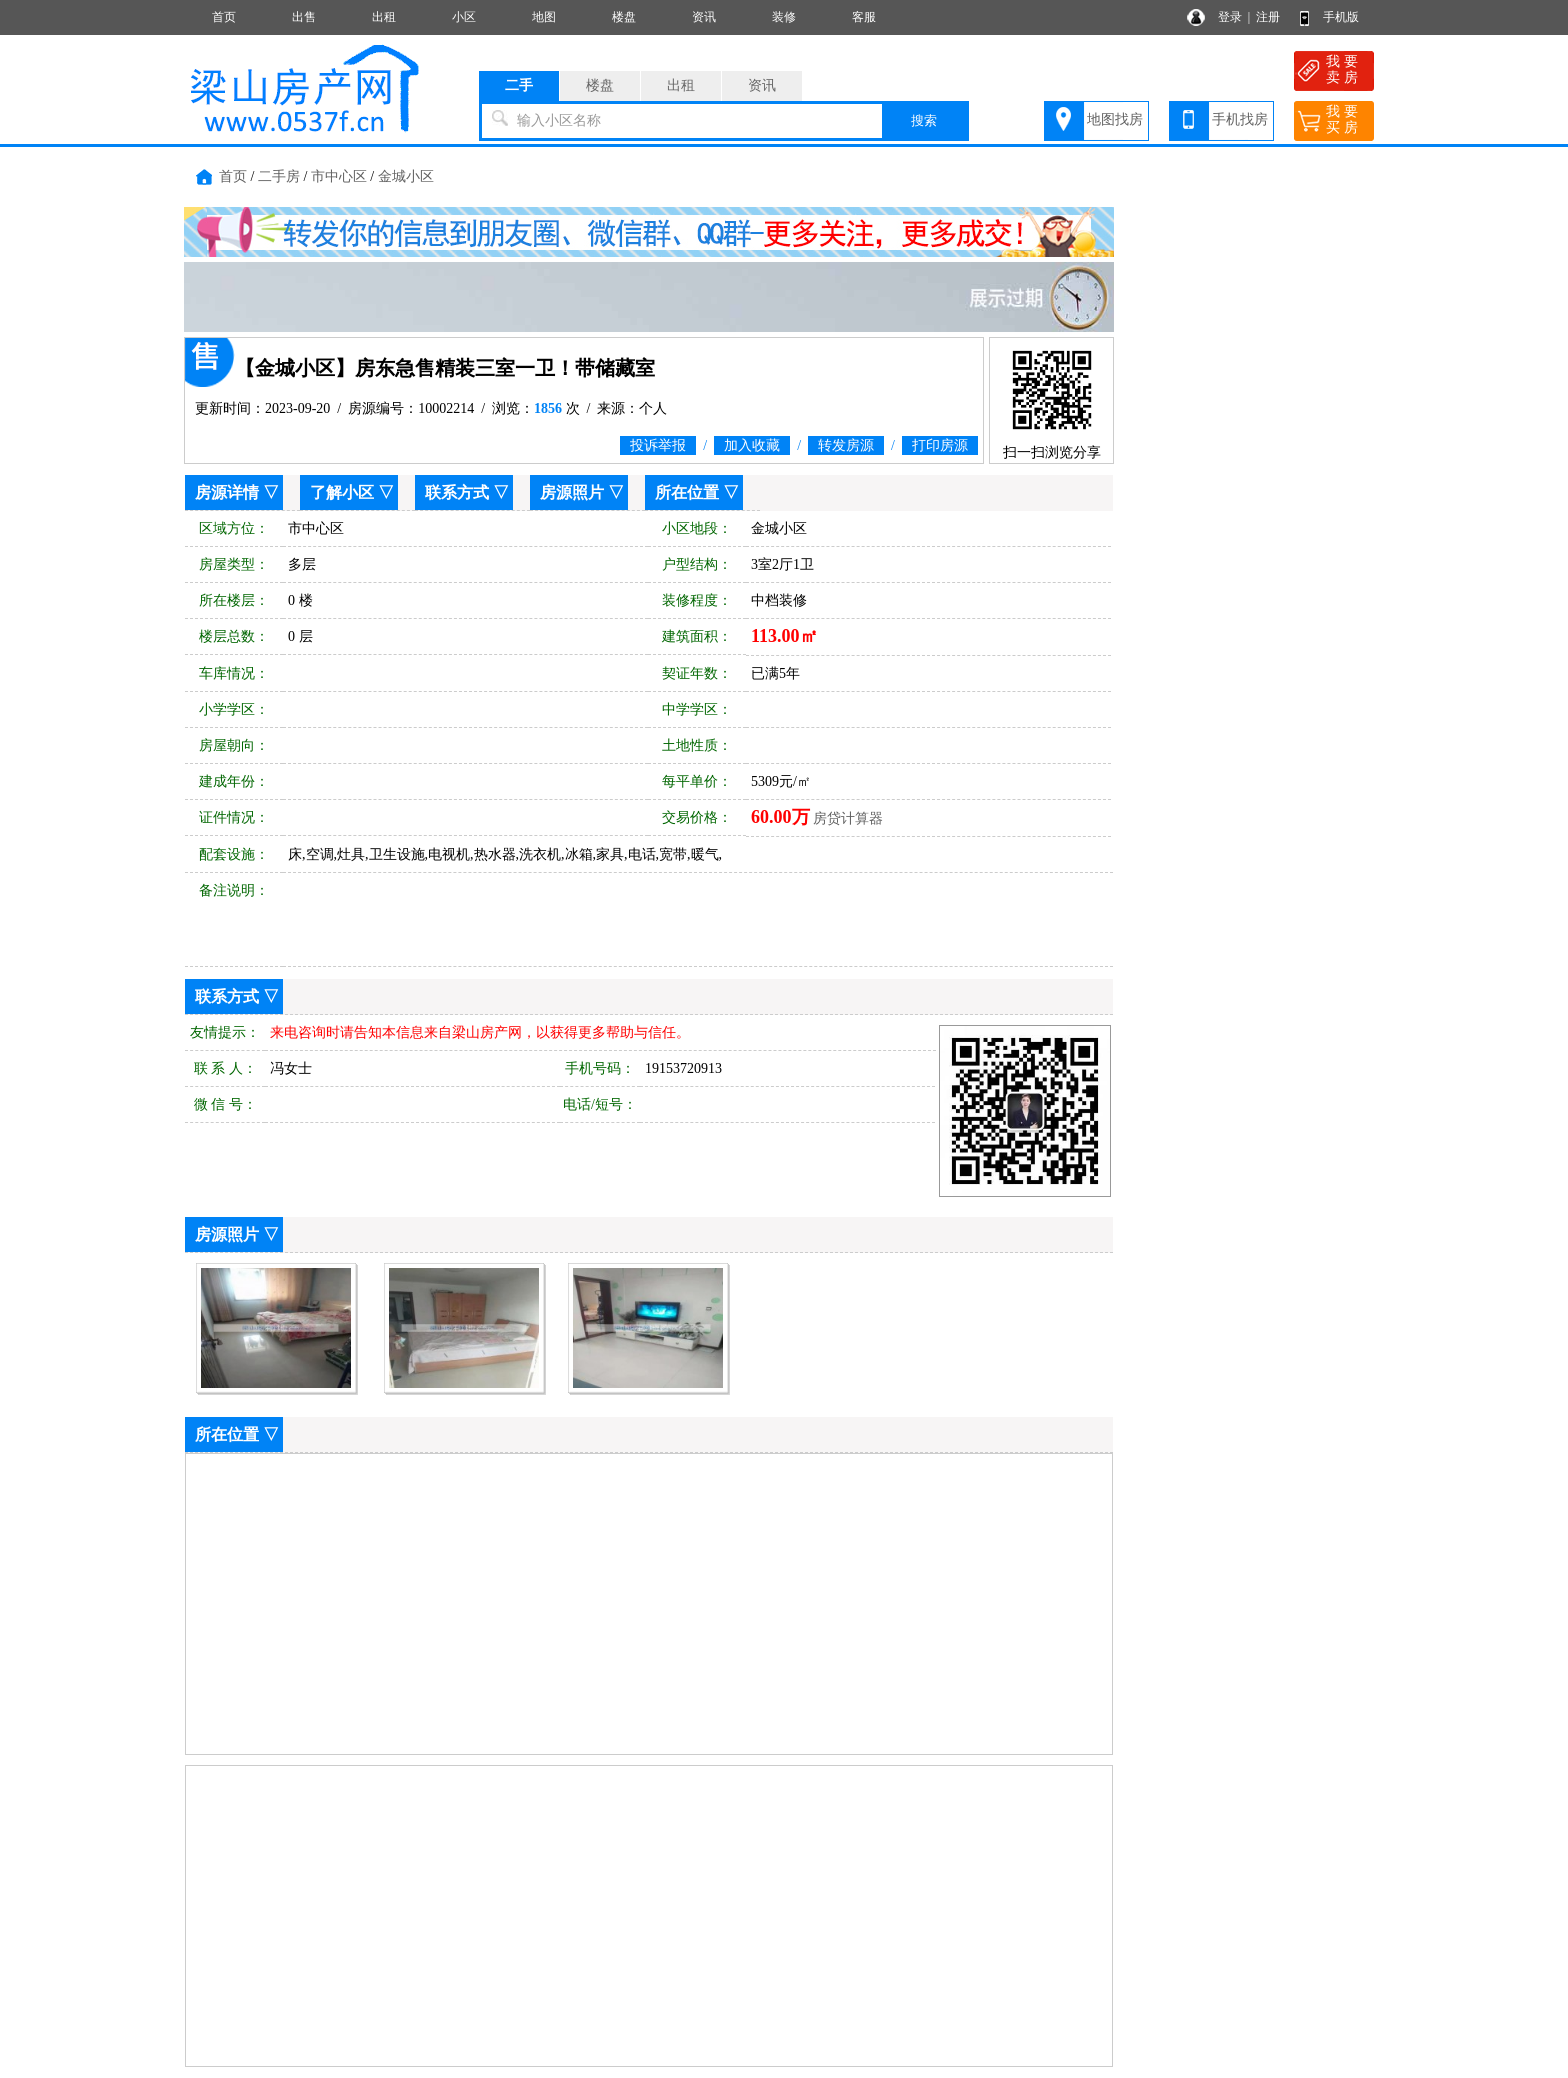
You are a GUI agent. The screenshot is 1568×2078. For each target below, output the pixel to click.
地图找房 (1115, 119)
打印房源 (940, 445)
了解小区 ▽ (352, 492)
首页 (224, 17)
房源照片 (572, 492)
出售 (304, 17)
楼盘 (624, 17)
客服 (864, 17)
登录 (1230, 17)
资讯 (704, 17)
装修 (784, 17)
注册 (1268, 17)
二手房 (279, 176)
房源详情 (227, 492)
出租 (384, 17)
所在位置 (687, 492)
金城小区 (406, 176)
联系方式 (457, 492)
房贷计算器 (848, 818)
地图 (544, 17)
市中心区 (339, 176)
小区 (464, 17)
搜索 (924, 120)
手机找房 (1240, 119)
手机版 (1341, 17)
